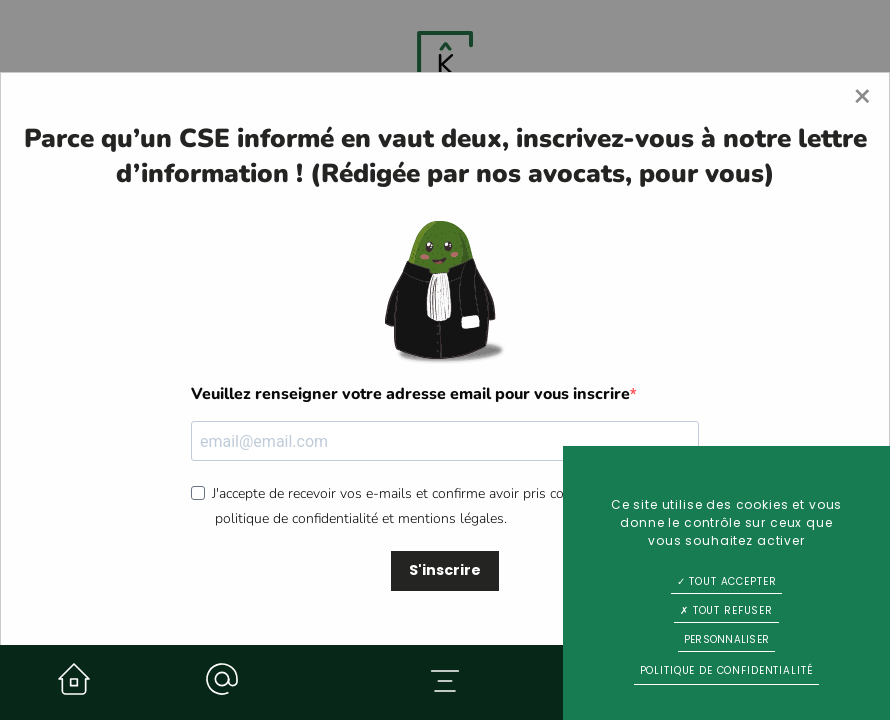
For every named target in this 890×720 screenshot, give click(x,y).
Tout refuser (726, 610)
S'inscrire (445, 570)
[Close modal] (862, 97)
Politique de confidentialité (727, 670)
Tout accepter (727, 581)
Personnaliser (726, 639)
